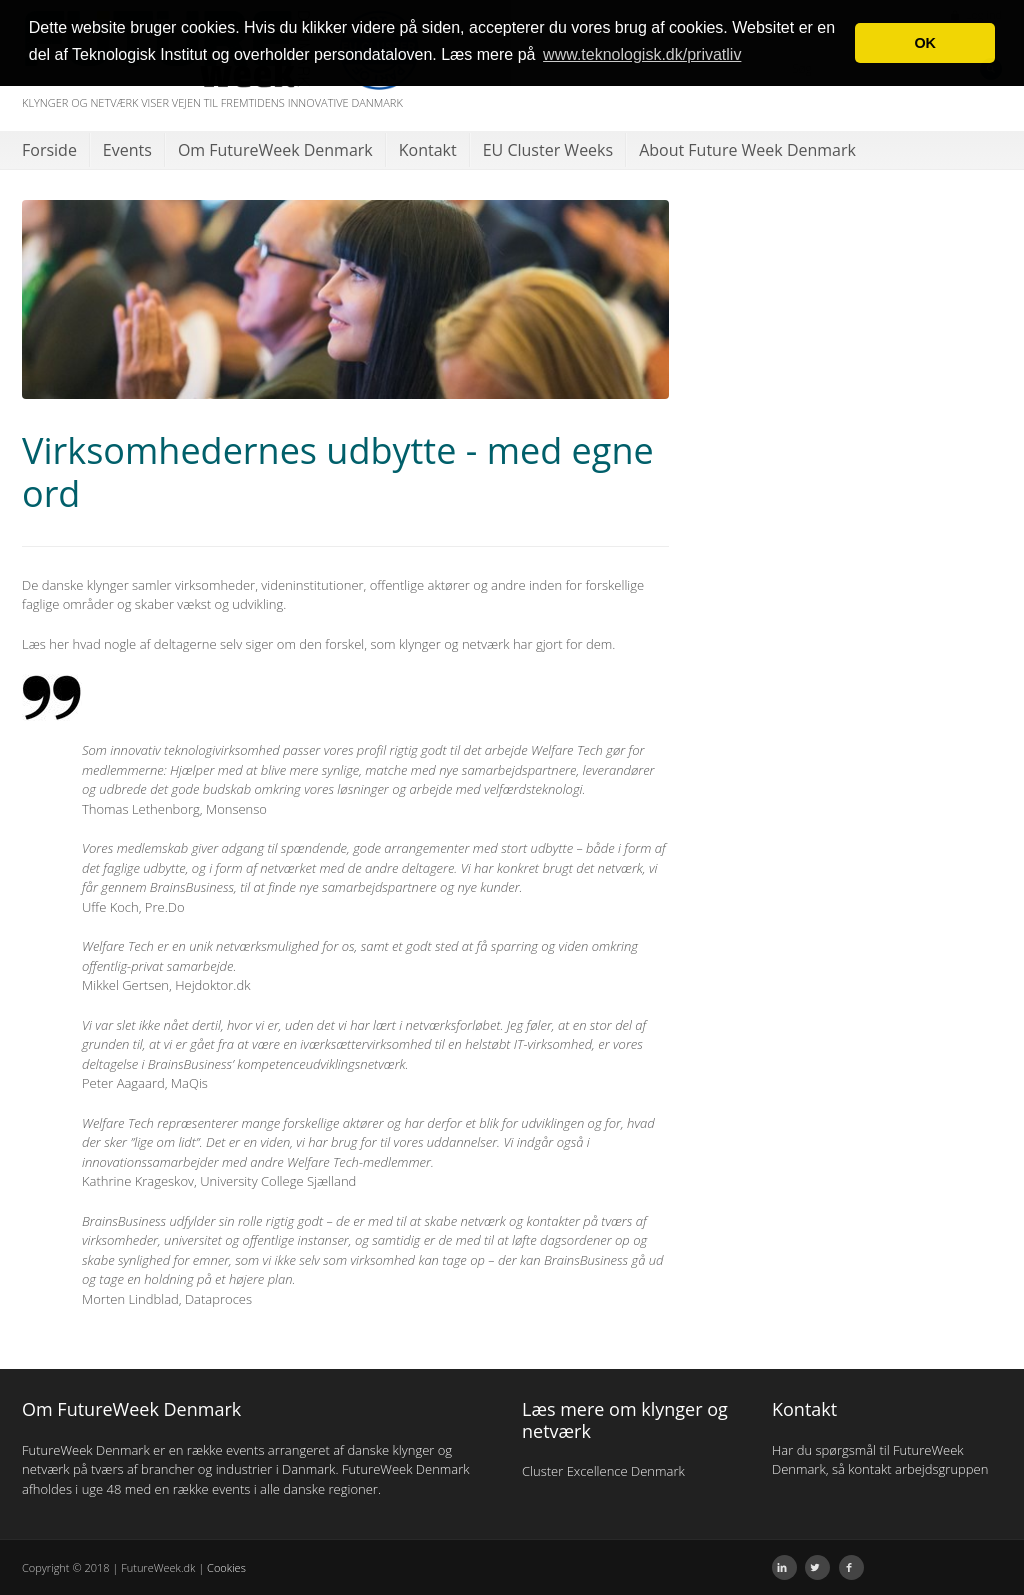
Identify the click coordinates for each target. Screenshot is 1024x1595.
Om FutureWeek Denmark (275, 150)
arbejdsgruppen (941, 1469)
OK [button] (925, 43)
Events (127, 150)
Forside (49, 150)
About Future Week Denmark (747, 150)
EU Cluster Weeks (548, 150)
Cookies (226, 1567)
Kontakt (428, 150)
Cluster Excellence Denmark (603, 1471)
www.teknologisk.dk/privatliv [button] (642, 54)
